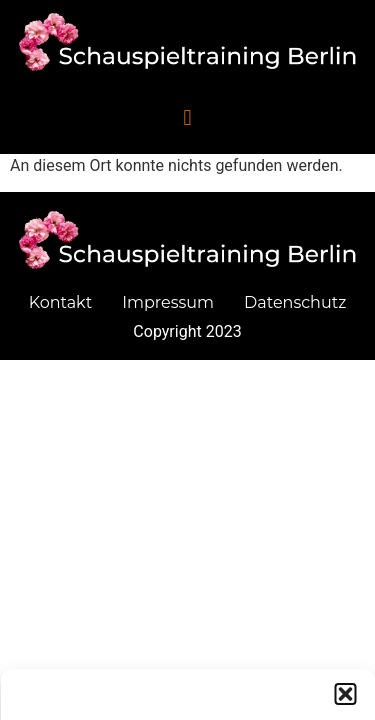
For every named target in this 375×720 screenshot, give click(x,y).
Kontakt (61, 302)
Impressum (168, 302)
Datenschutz (295, 302)
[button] (345, 701)
